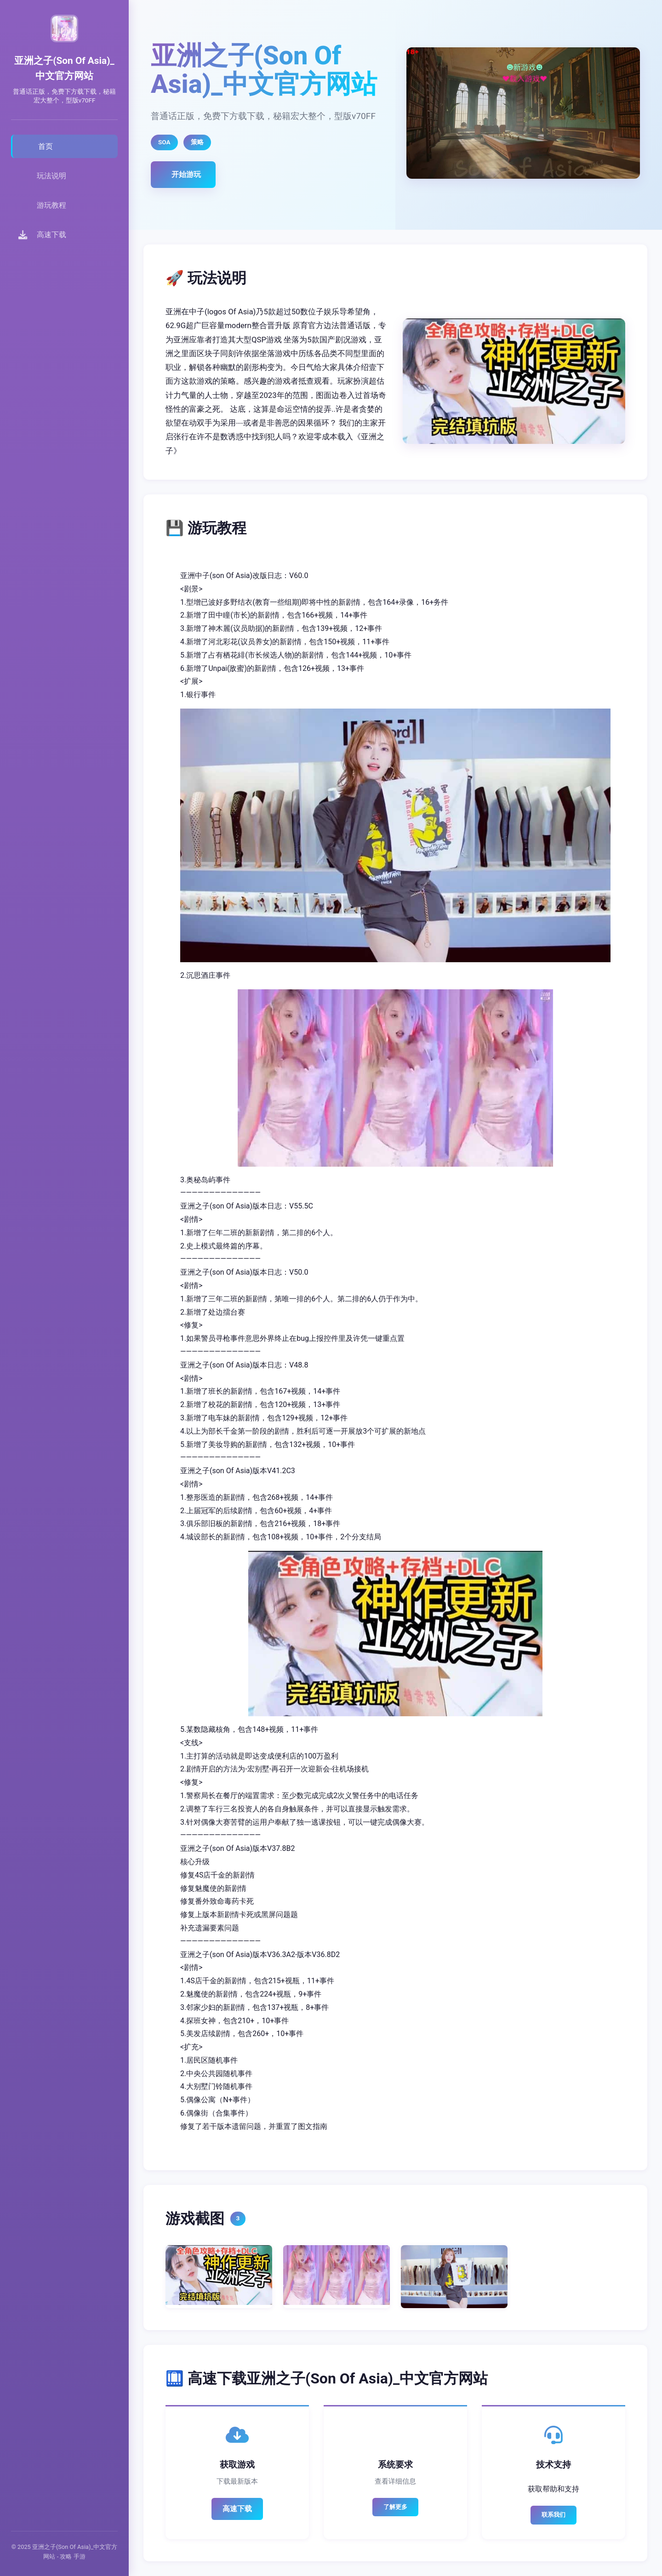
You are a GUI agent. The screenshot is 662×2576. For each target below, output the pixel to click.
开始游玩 (186, 174)
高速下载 (237, 2508)
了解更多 (395, 2506)
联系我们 (553, 2514)
